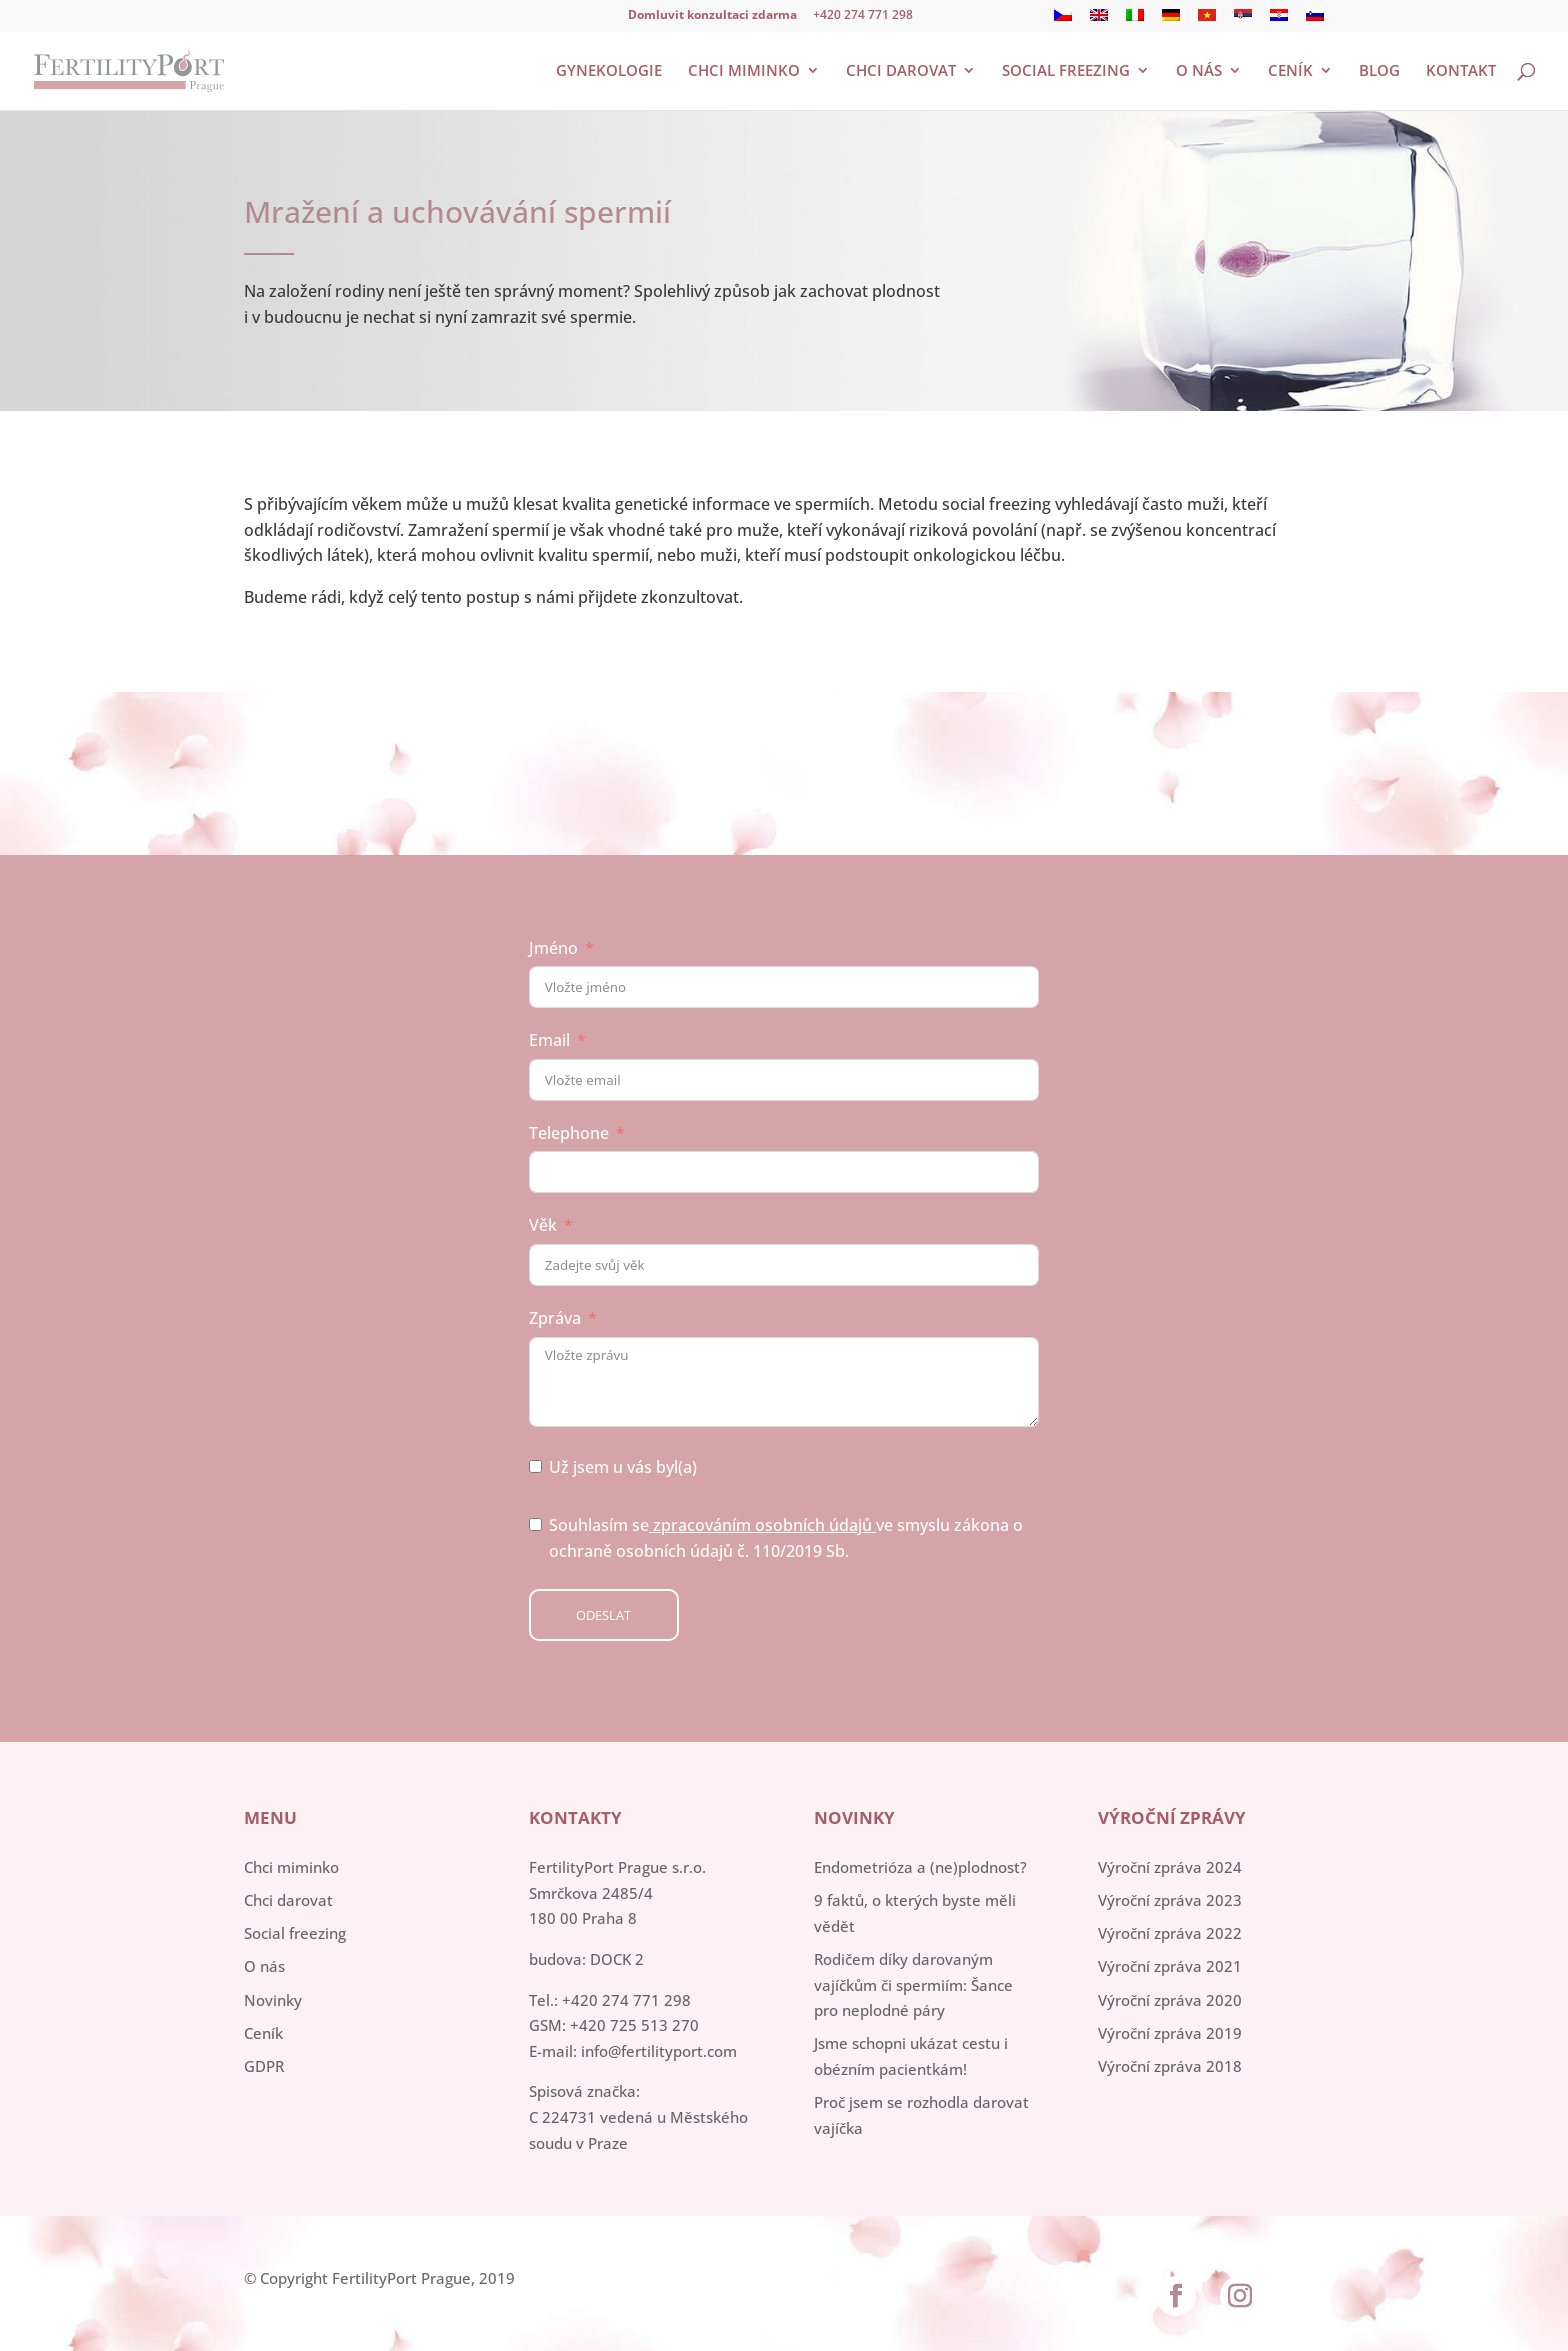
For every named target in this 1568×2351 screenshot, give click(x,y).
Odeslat (603, 1615)
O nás (1199, 71)
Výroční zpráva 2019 (1170, 2033)
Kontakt (1461, 71)
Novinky (273, 2000)
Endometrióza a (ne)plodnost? (920, 1867)
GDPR (264, 2066)
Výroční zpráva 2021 (1170, 1966)
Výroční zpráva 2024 (1170, 1867)
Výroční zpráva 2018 (1170, 2066)
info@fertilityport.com (659, 2051)
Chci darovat (901, 71)
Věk (543, 1225)
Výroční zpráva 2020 (1170, 2000)
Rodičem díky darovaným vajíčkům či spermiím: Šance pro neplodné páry (913, 1984)
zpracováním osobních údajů (762, 1525)
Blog (1379, 71)
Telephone (569, 1133)
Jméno (553, 948)
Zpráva (555, 1318)
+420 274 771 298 (863, 14)
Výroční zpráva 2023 (1170, 1900)
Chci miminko (744, 71)
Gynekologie (609, 71)
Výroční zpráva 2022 (1170, 1933)
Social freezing (1066, 71)
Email (549, 1040)
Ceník (1290, 71)
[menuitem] (1063, 20)
